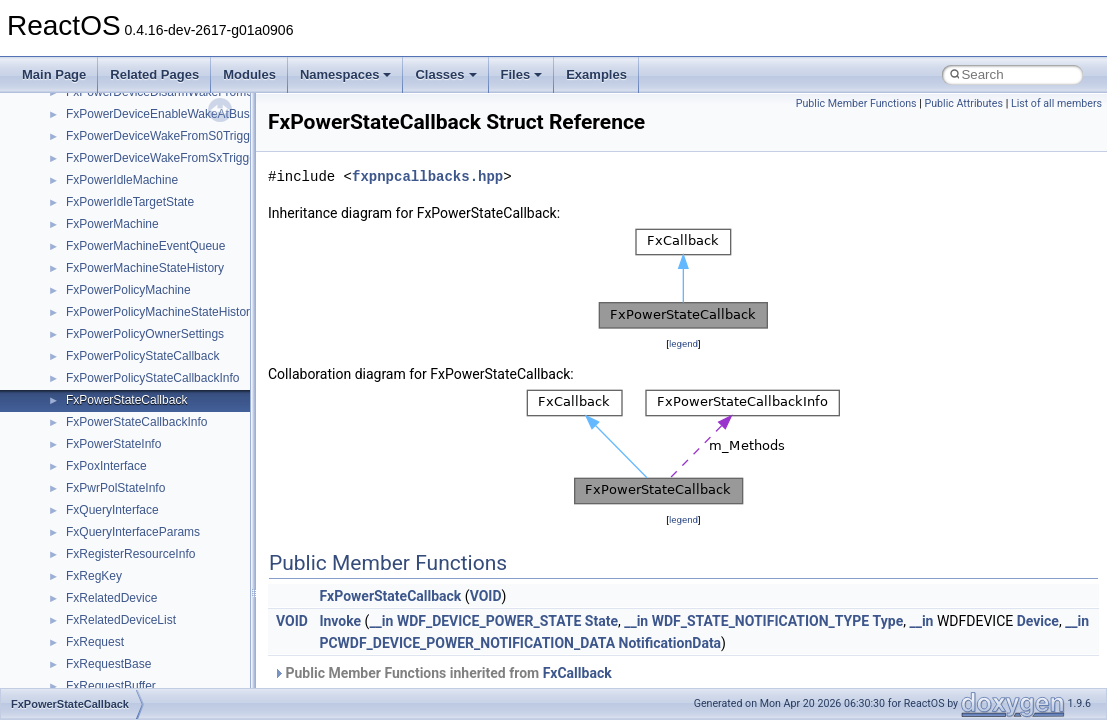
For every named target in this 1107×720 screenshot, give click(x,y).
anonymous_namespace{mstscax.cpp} (168, 108)
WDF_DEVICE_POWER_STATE (489, 621)
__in (381, 621)
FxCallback (577, 673)
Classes (445, 74)
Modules (249, 74)
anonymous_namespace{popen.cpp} (163, 152)
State (601, 621)
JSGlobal (90, 526)
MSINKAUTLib (105, 658)
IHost (80, 482)
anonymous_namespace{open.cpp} (160, 130)
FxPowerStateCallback (390, 596)
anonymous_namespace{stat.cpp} (156, 196)
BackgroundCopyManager (135, 328)
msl (75, 680)
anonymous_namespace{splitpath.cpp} (169, 174)
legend (683, 343)
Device (1038, 621)
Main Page (54, 74)
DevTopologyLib (108, 416)
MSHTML (91, 614)
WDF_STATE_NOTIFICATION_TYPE (760, 621)
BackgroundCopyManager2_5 (145, 372)
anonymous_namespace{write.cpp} (159, 262)
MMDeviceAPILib (112, 592)
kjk (73, 548)
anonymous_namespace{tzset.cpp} (159, 240)
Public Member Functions (856, 103)
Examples (596, 74)
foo (74, 438)
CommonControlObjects (130, 394)
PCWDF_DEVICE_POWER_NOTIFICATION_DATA (467, 643)
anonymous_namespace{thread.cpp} (163, 218)
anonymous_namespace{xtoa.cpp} (158, 284)
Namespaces (346, 74)
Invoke (340, 621)
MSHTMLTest (102, 636)
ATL (76, 306)
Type (888, 621)
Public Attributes (963, 103)
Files (522, 74)
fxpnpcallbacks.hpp (427, 176)
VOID (486, 596)
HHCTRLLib (98, 460)
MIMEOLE (93, 570)
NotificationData (670, 643)
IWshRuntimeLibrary (120, 504)
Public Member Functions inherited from (442, 673)
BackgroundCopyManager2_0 (145, 350)
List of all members (1056, 103)
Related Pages (154, 74)
